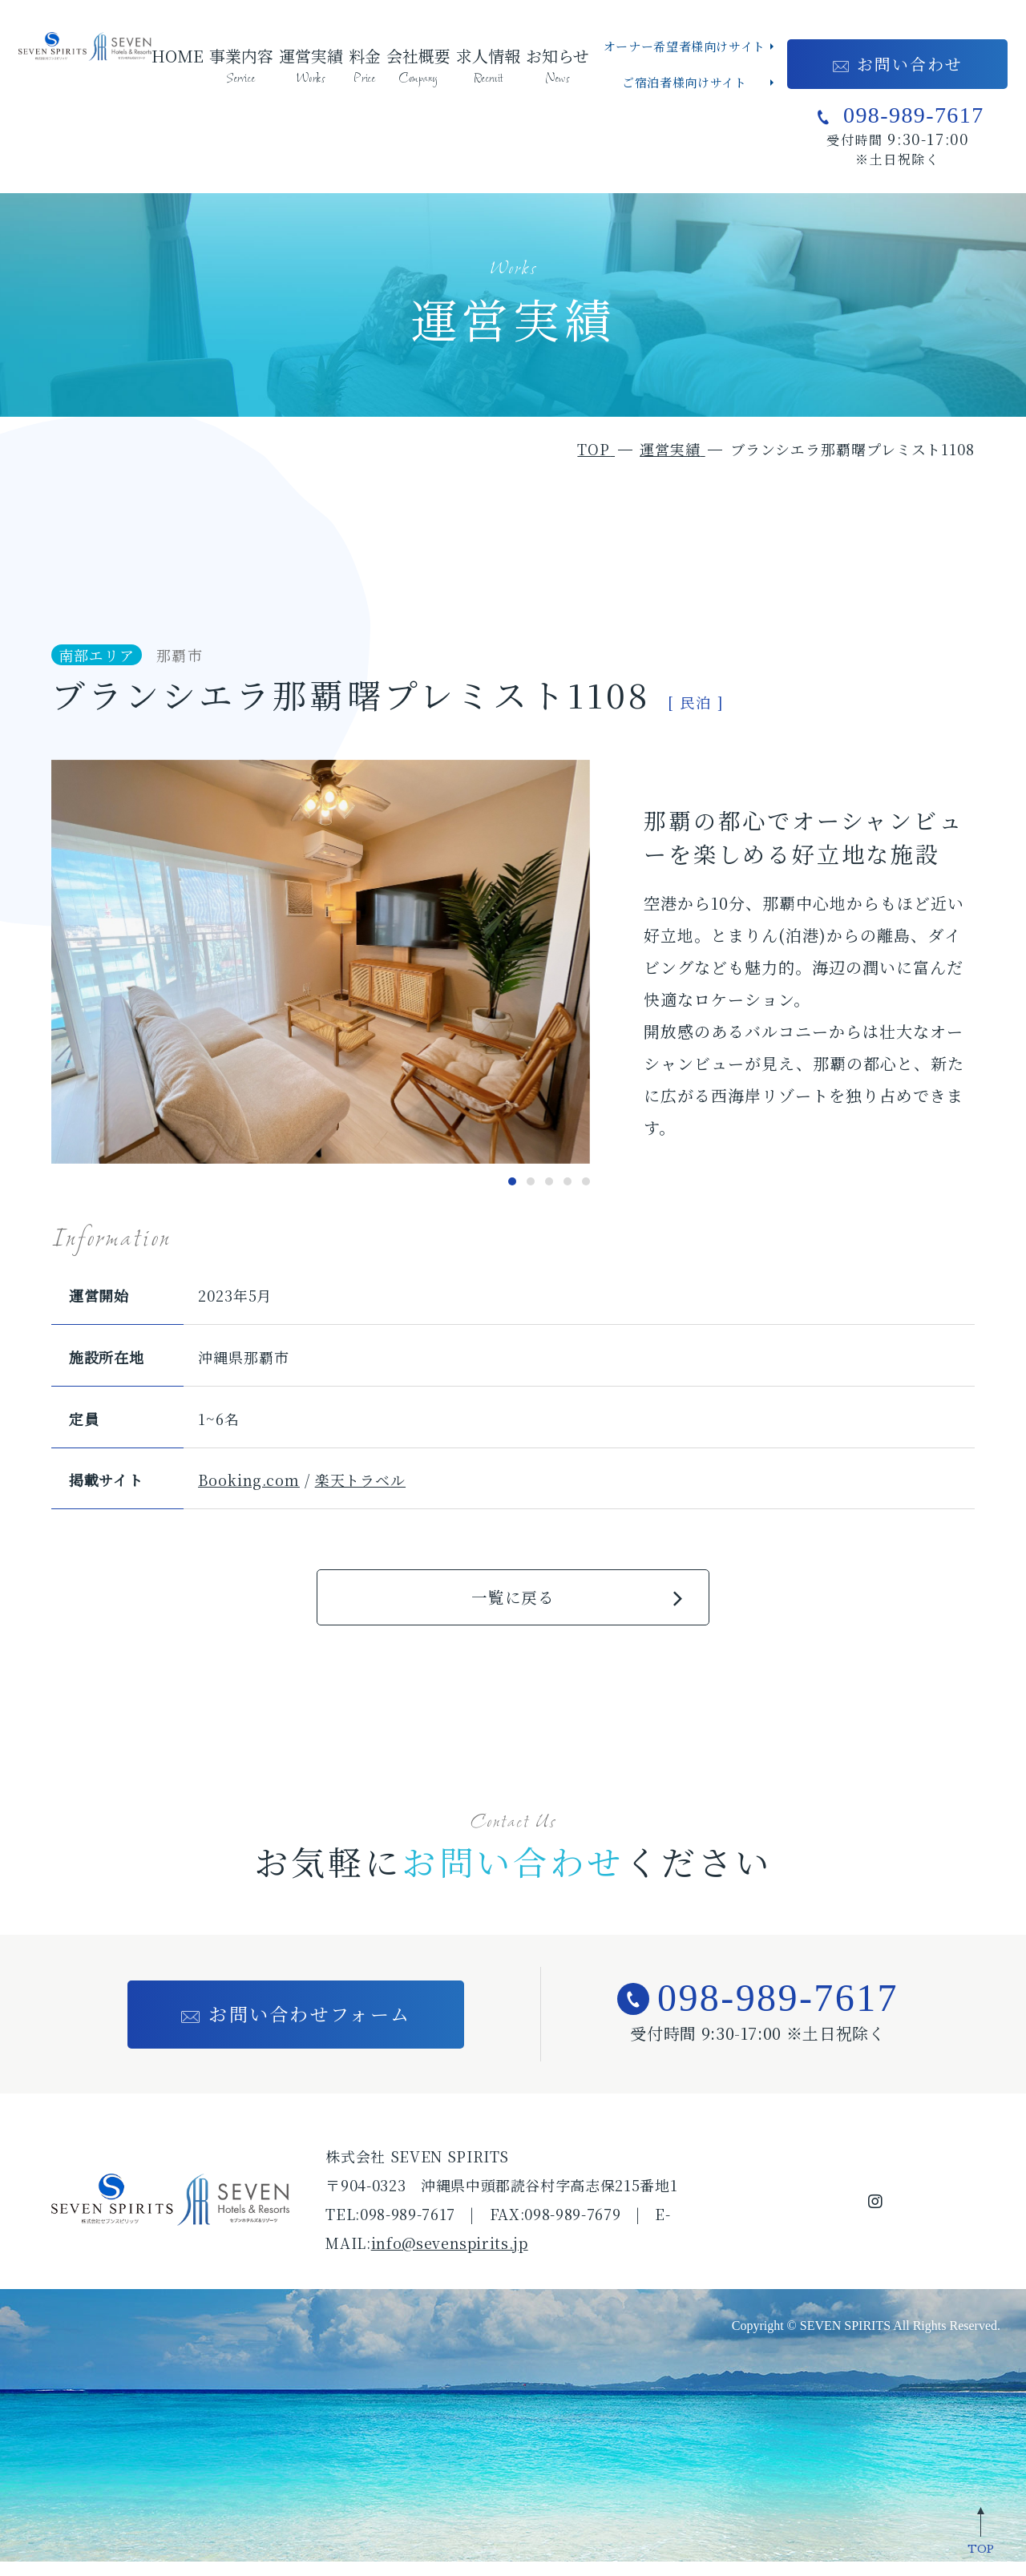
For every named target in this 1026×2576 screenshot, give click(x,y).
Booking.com (249, 1479)
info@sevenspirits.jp (449, 2257)
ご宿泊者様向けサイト (684, 82)
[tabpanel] (320, 962)
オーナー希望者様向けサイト (684, 46)
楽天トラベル (360, 1479)
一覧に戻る (513, 1603)
